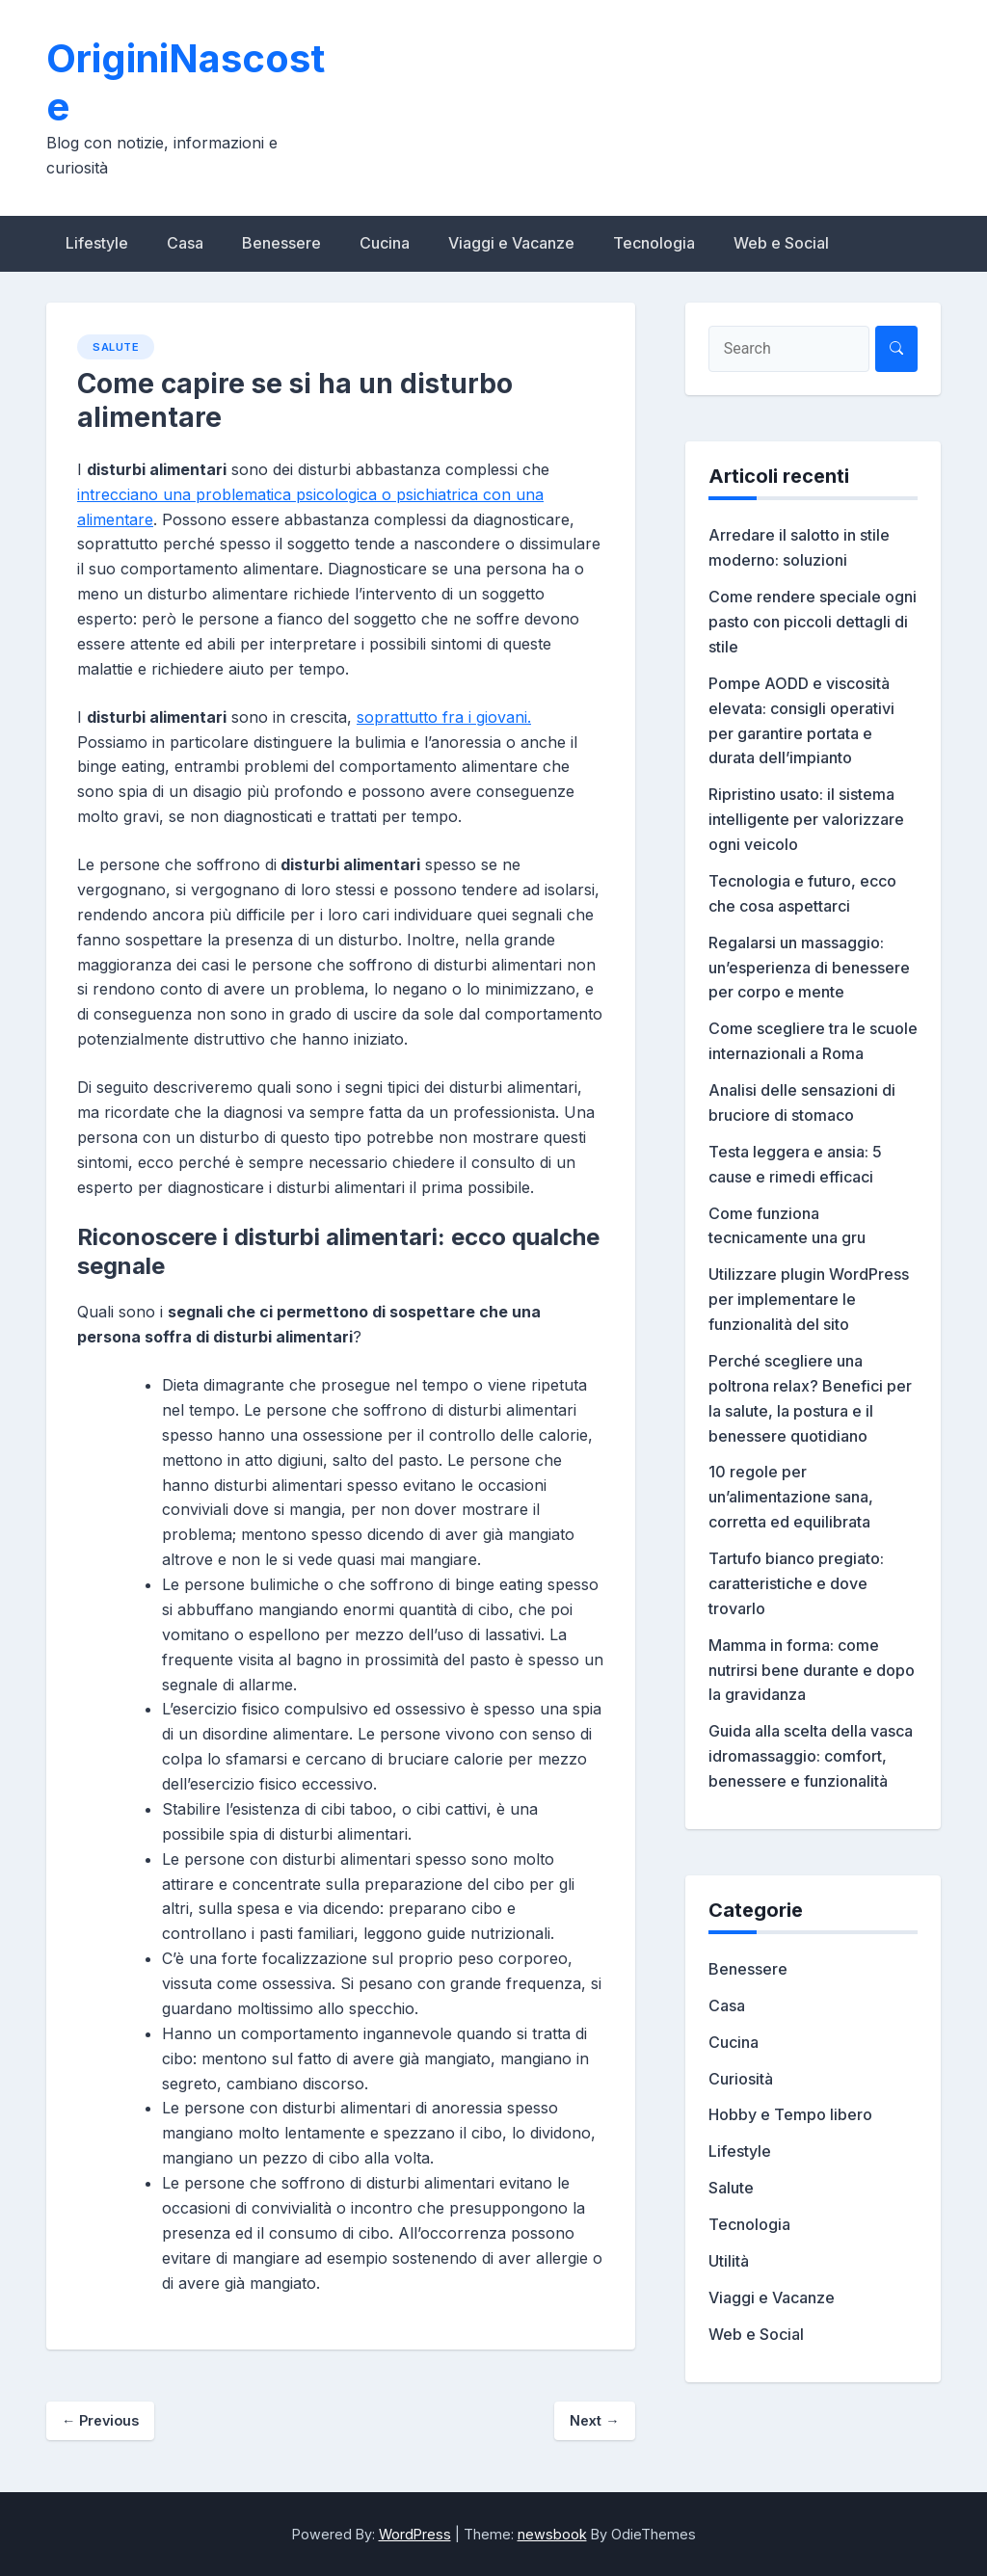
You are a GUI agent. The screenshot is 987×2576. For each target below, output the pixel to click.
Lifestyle (97, 242)
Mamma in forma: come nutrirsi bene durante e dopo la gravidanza (811, 1670)
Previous (100, 2420)
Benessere (281, 242)
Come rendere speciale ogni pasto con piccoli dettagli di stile (812, 621)
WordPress (415, 2534)
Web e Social (781, 242)
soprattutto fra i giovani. (444, 717)
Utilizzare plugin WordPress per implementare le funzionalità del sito (808, 1299)
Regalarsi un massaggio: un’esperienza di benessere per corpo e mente (809, 967)
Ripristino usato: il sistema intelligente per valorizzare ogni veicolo (806, 819)
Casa (185, 242)
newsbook (552, 2534)
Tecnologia (654, 242)
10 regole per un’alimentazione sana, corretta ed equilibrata (790, 1496)
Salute (116, 347)
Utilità (728, 2261)
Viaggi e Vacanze (511, 242)
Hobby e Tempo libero (790, 2114)
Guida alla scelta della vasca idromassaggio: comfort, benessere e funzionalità (810, 1756)
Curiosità (740, 2078)
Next (594, 2420)
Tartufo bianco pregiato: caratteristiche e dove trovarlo (796, 1583)
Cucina (385, 242)
